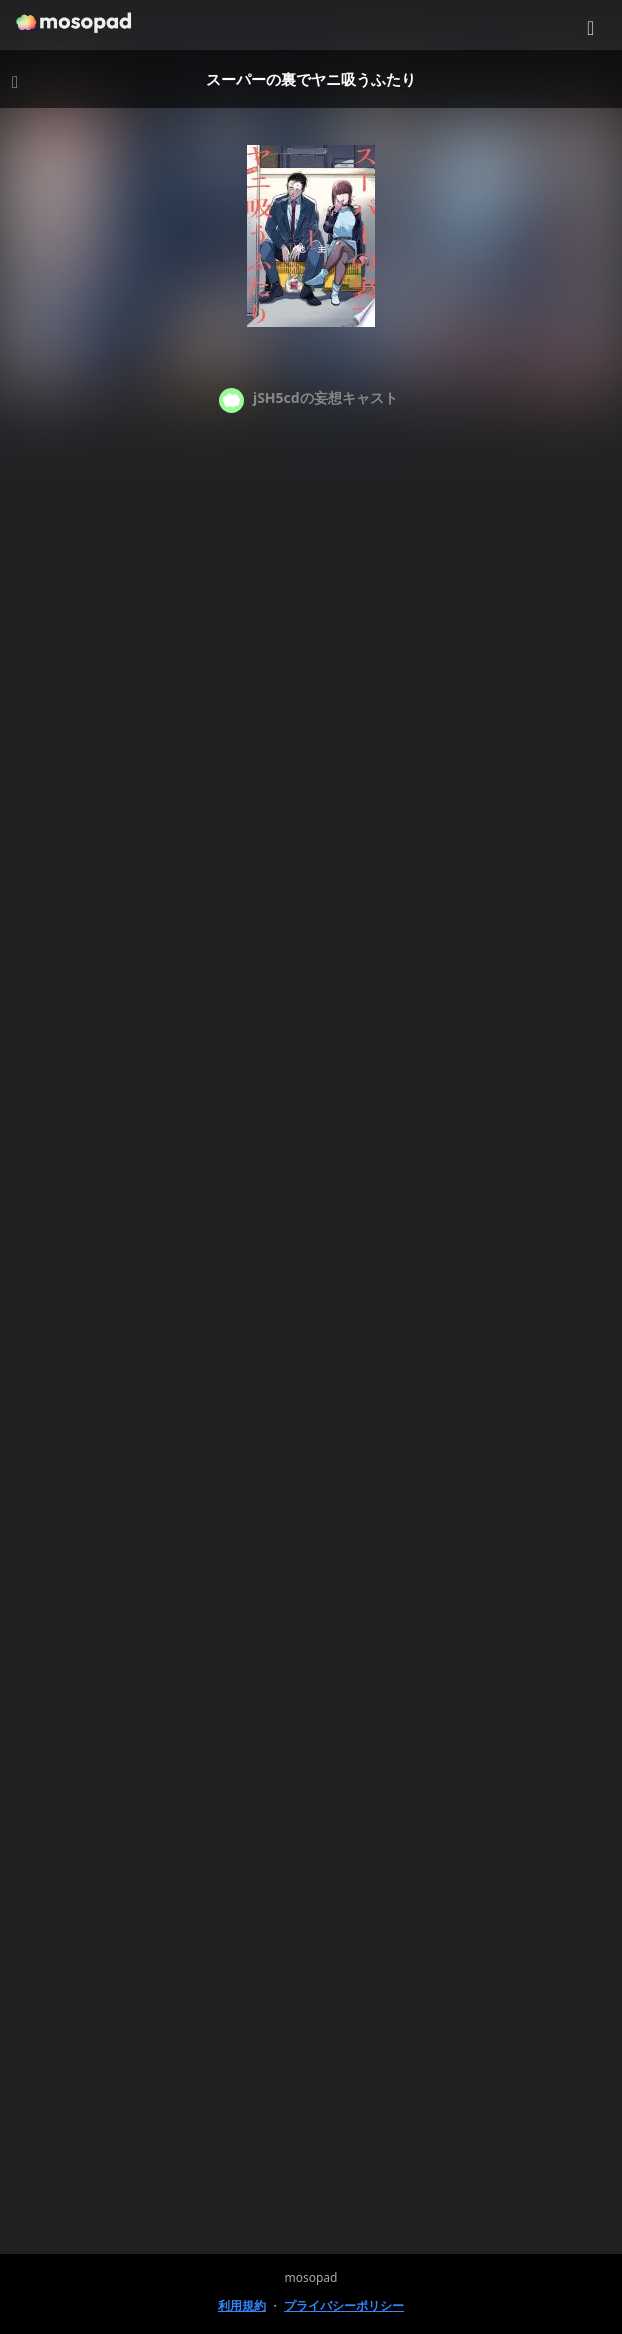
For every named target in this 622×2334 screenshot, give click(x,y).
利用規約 (242, 2305)
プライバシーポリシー (344, 2305)
